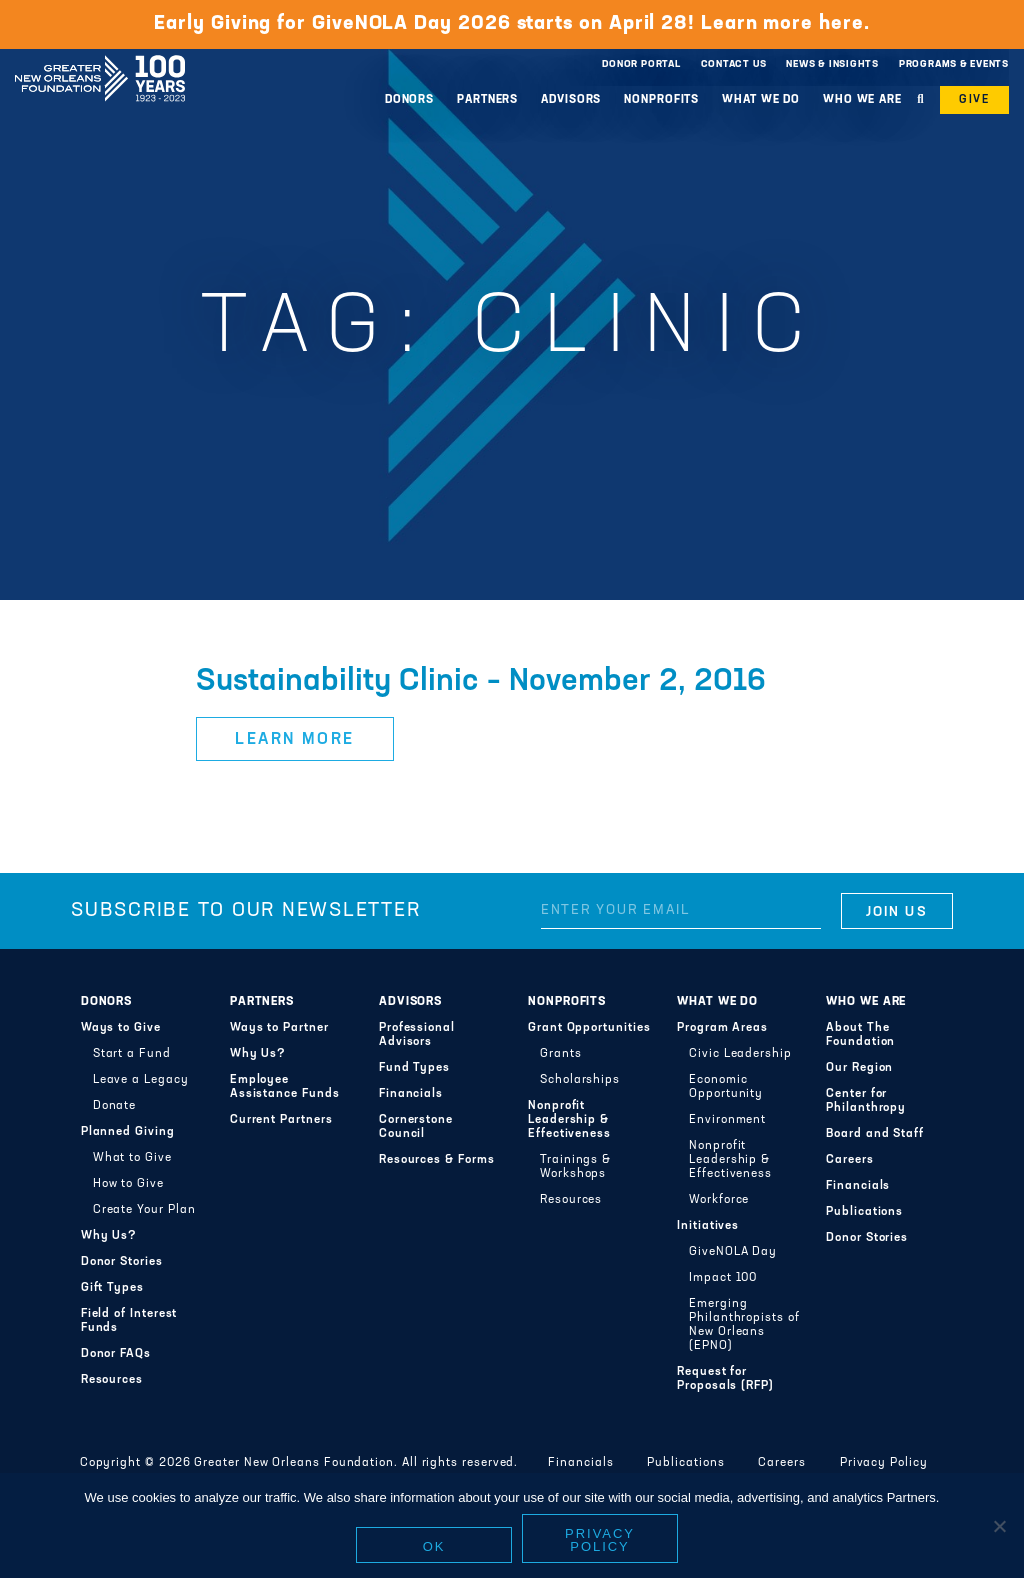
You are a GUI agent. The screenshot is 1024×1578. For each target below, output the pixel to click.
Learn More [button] (295, 740)
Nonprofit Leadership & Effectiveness (569, 1120)
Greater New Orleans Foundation (100, 59)
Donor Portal (641, 64)
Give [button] (974, 100)
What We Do (761, 100)
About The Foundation (860, 1035)
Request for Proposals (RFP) (725, 1379)
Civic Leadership (740, 1054)
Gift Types (112, 1288)
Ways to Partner (279, 1028)
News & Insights (832, 64)
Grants (561, 1054)
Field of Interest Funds (129, 1321)
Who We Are (862, 100)
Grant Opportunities (589, 1028)
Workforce (719, 1200)
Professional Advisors (417, 1035)
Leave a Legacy (141, 1080)
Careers (849, 1160)
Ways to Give (121, 1028)
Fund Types (414, 1068)
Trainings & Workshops (575, 1167)
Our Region (859, 1068)
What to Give (132, 1158)
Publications (864, 1212)
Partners (487, 100)
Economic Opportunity (726, 1087)
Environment (727, 1120)
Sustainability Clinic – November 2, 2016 (481, 682)
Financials (411, 1094)
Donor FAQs (116, 1354)
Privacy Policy (884, 1463)
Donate (115, 1106)
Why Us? (109, 1236)
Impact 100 (723, 1278)
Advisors (571, 100)
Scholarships (580, 1080)
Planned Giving (128, 1132)
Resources (112, 1380)
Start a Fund (132, 1054)
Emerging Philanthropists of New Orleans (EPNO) (744, 1325)
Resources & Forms (437, 1160)
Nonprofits (661, 100)
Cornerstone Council (416, 1127)
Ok (434, 1546)
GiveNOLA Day (733, 1252)
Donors (409, 100)
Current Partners (281, 1120)
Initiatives (708, 1226)
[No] (999, 1526)
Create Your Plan (144, 1210)
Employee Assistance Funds (285, 1087)
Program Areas (722, 1028)
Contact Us (734, 64)
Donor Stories (122, 1262)
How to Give (128, 1184)
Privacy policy (600, 1540)
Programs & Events (954, 64)
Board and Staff (875, 1134)
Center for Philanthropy (866, 1101)
